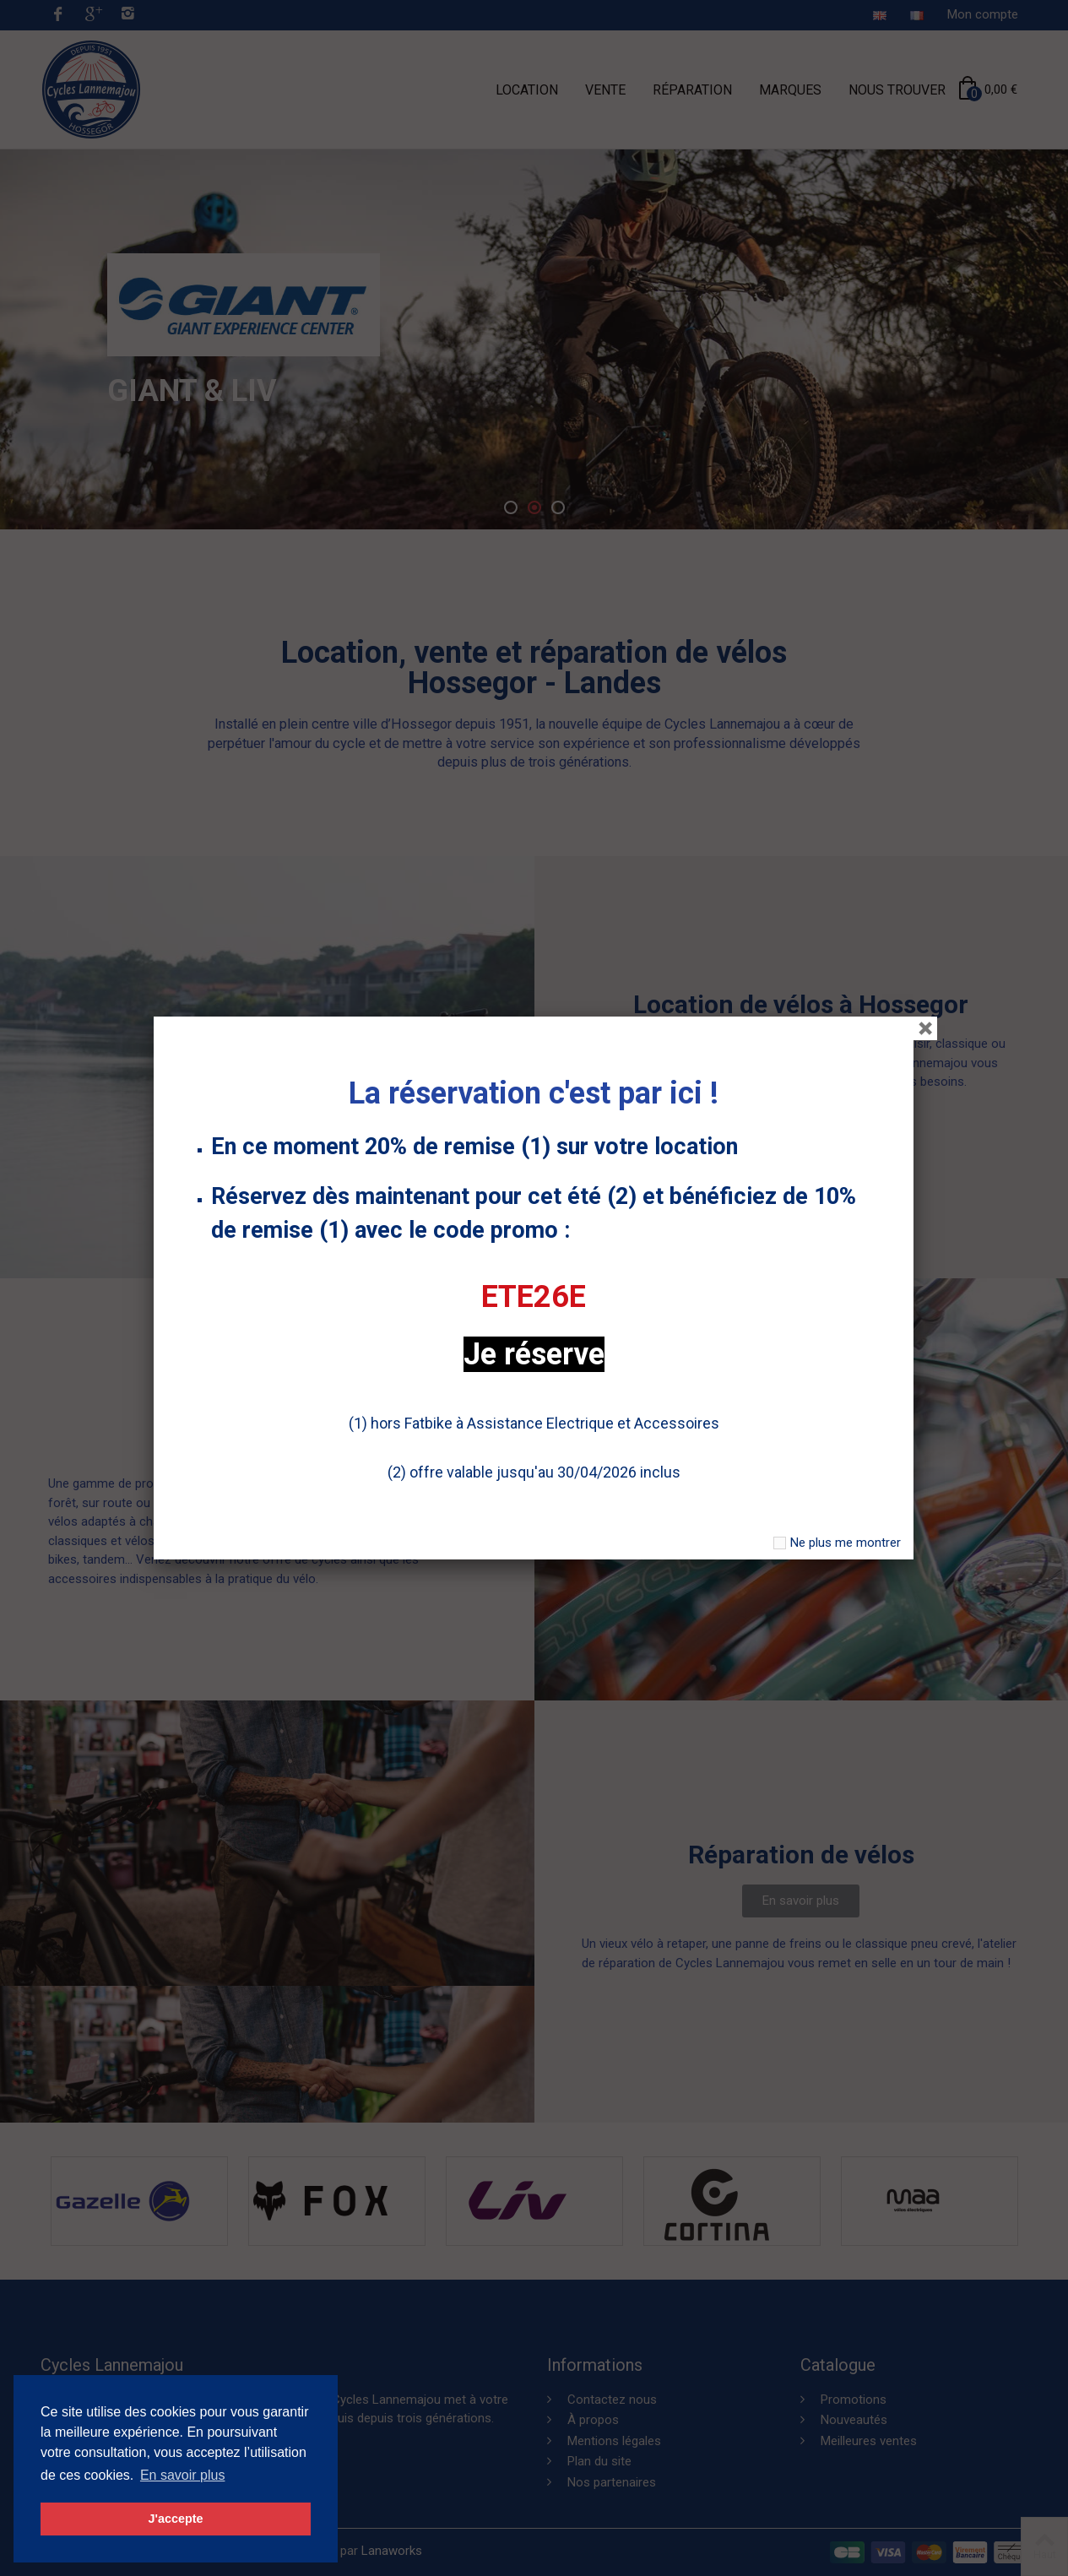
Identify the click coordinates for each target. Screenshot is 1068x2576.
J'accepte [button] (175, 2518)
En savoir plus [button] (182, 2475)
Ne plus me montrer (845, 1542)
